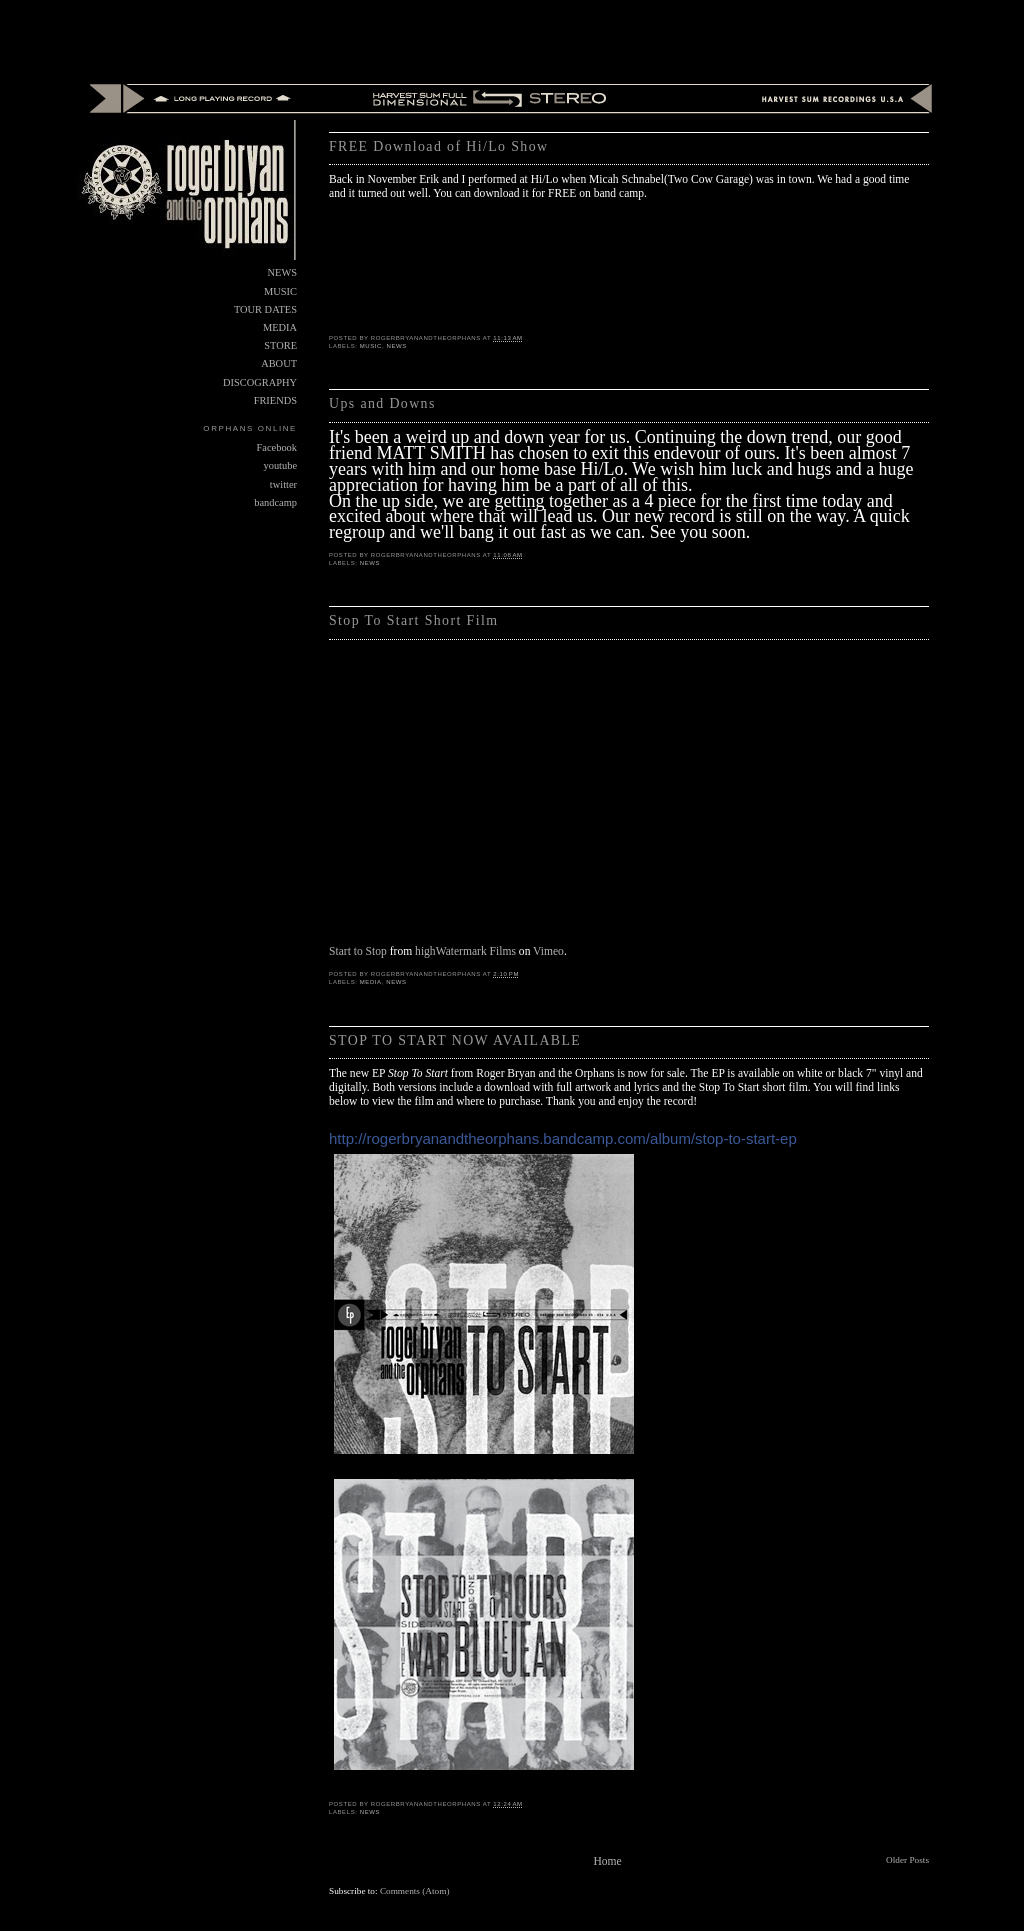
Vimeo (548, 951)
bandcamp (275, 502)
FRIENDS (275, 400)
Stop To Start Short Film (413, 620)
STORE (280, 345)
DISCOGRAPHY (260, 382)
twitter (283, 484)
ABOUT (279, 363)
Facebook (277, 447)
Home (607, 1861)
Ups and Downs (382, 403)
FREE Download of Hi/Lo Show (438, 146)
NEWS (397, 346)
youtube (280, 465)
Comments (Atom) (415, 1891)
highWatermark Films (465, 951)
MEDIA (371, 982)
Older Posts (907, 1860)
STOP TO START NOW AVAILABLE (455, 1040)
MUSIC (371, 346)
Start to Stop (358, 951)
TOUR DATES (265, 309)
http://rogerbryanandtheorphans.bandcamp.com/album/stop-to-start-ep (563, 1138)
